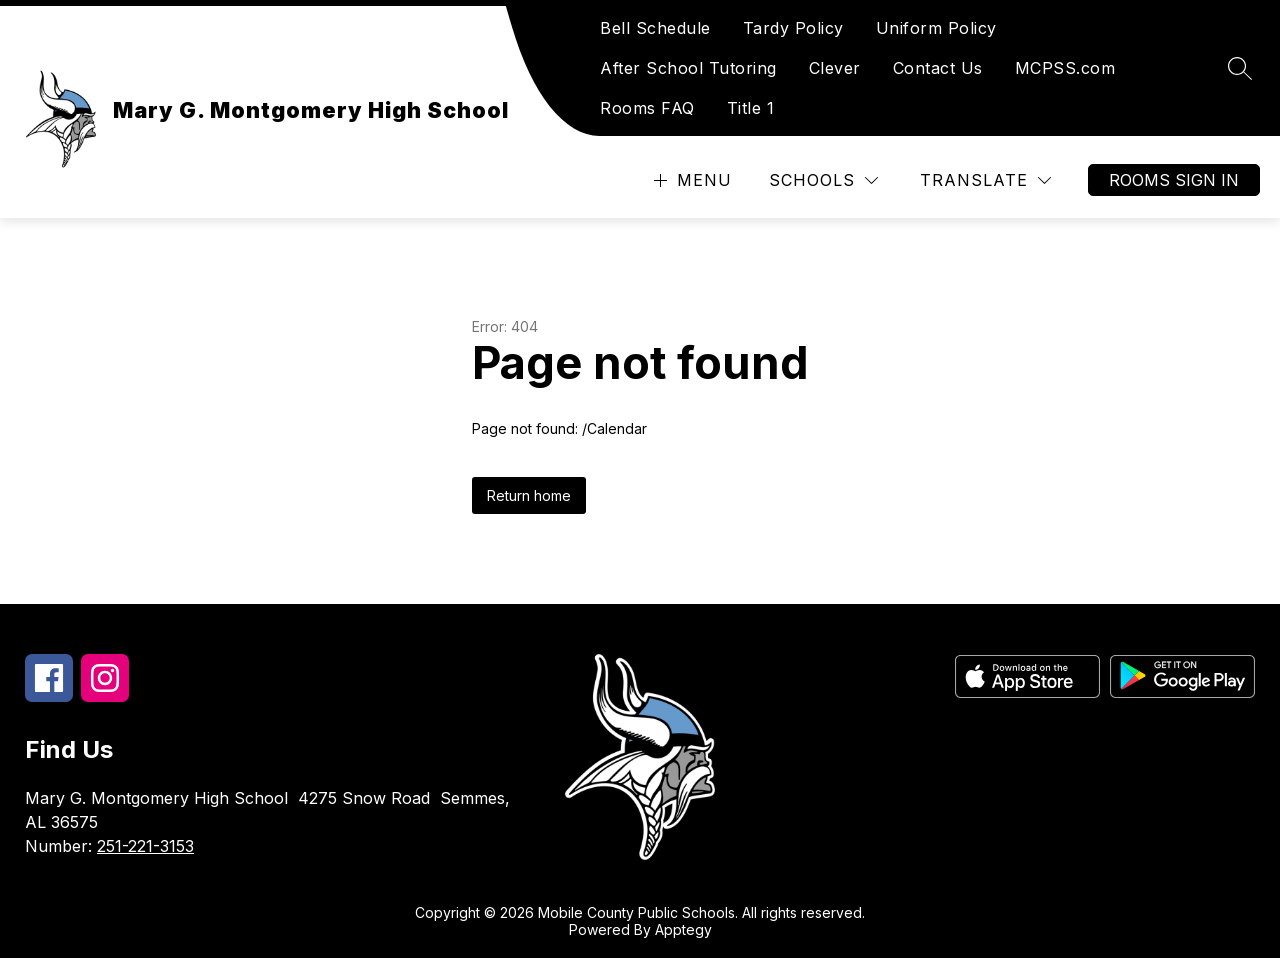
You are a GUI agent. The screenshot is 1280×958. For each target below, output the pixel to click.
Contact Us (938, 68)
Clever (835, 68)
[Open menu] (690, 180)
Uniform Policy (936, 28)
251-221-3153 (145, 846)
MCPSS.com (1065, 68)
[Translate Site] (985, 180)
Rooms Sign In (1174, 180)
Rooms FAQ (647, 108)
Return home (529, 495)
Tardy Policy (793, 28)
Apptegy (683, 929)
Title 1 (751, 108)
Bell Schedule (655, 28)
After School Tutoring (688, 68)
